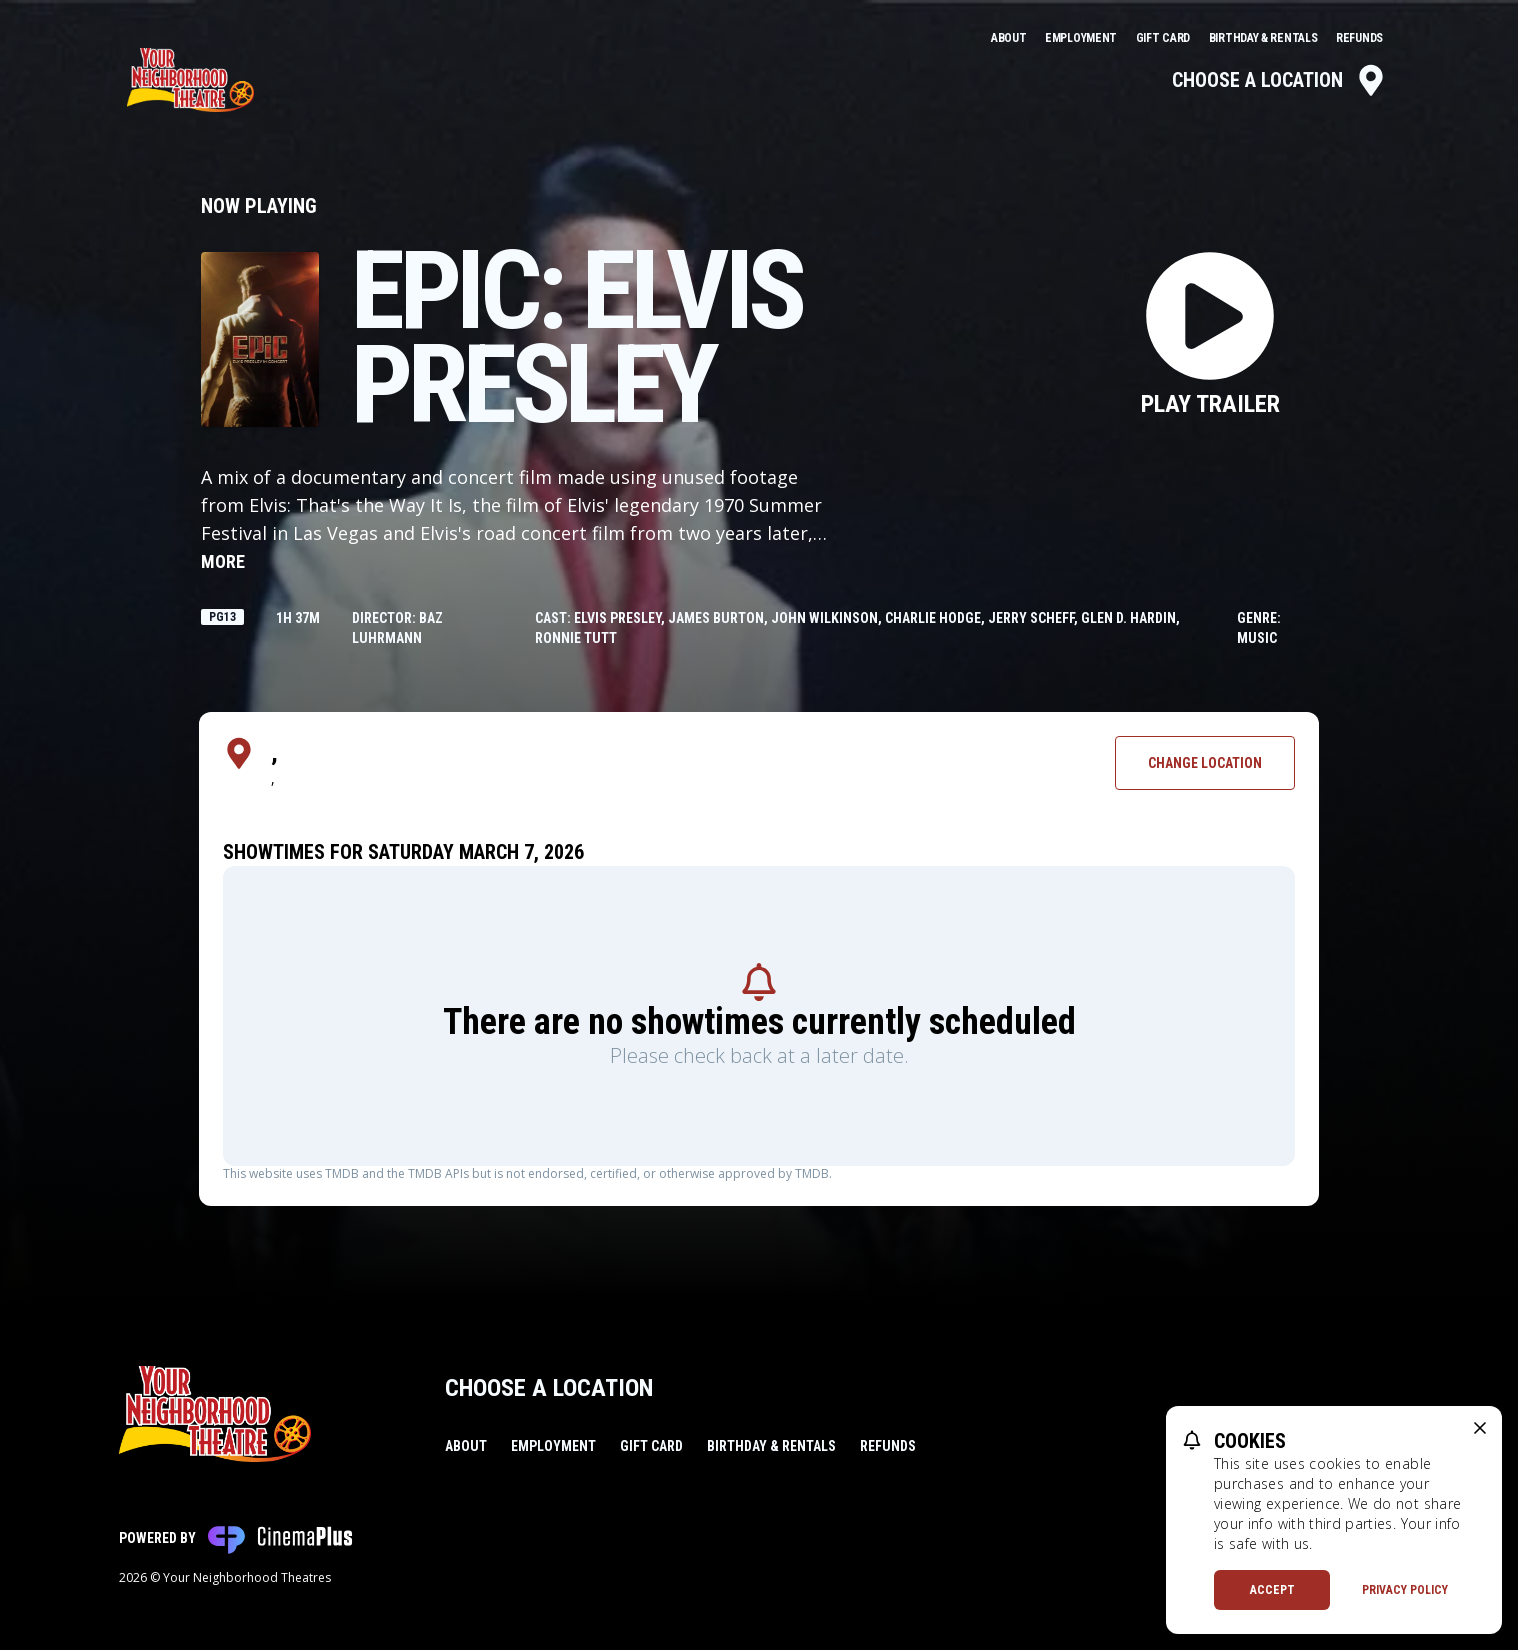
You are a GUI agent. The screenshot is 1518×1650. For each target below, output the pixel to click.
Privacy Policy (1405, 1590)
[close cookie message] (1480, 1428)
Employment (1082, 38)
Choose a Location (1279, 80)
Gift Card (1164, 38)
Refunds (1359, 38)
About (1010, 38)
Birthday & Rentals (1264, 38)
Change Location (1205, 763)
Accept (1272, 1590)
